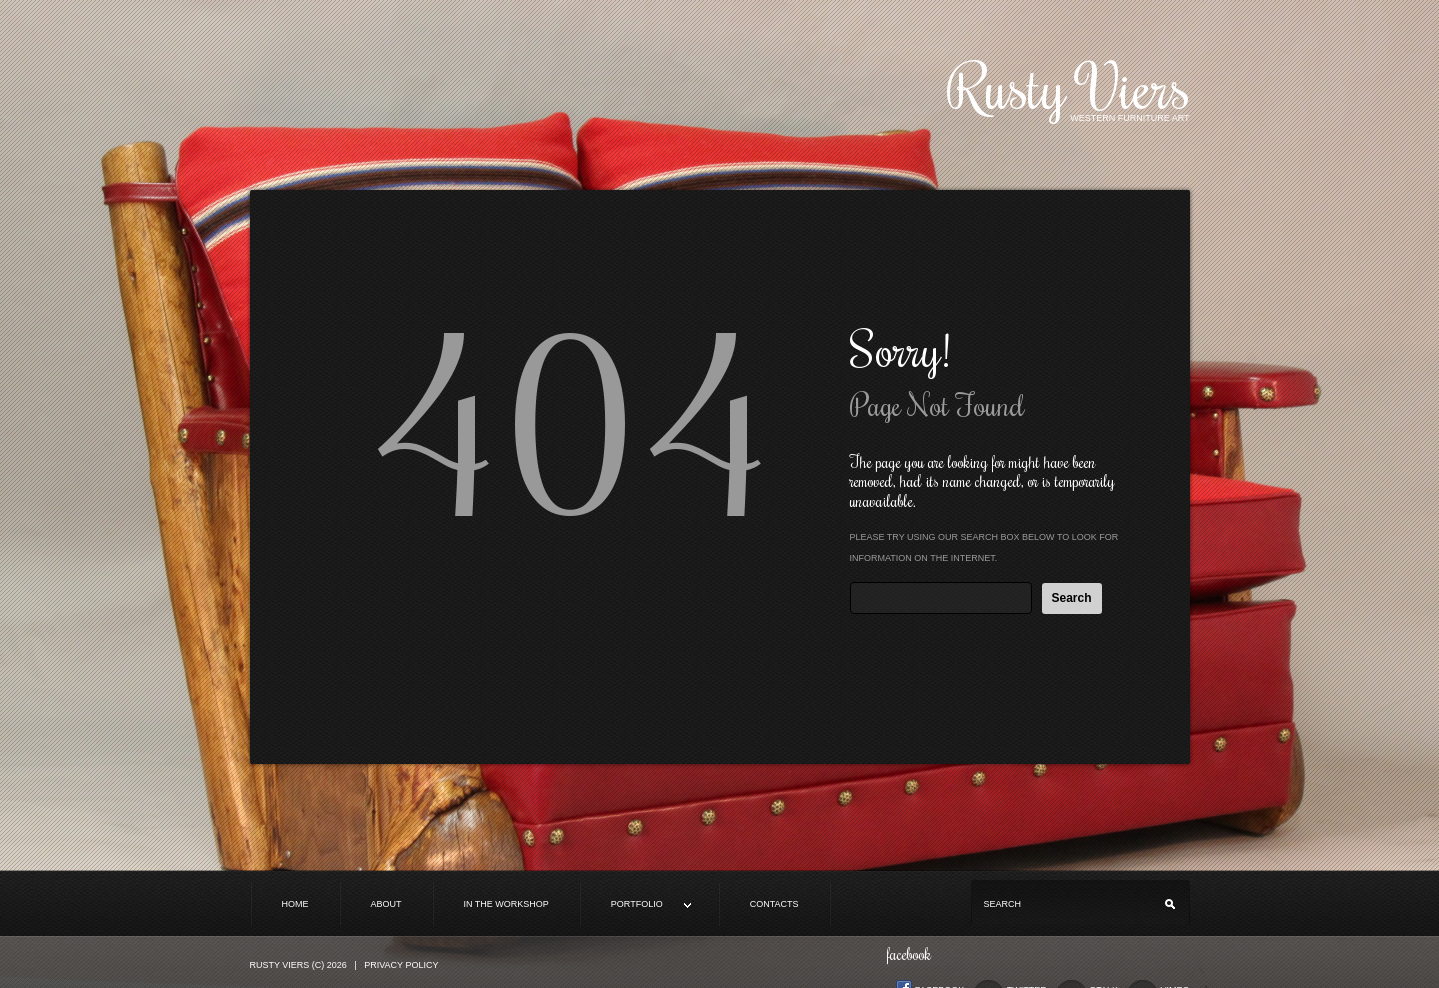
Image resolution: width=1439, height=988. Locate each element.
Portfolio (636, 905)
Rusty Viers (1068, 85)
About (386, 904)
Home (295, 904)
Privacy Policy (401, 965)
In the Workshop (506, 904)
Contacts (774, 904)
